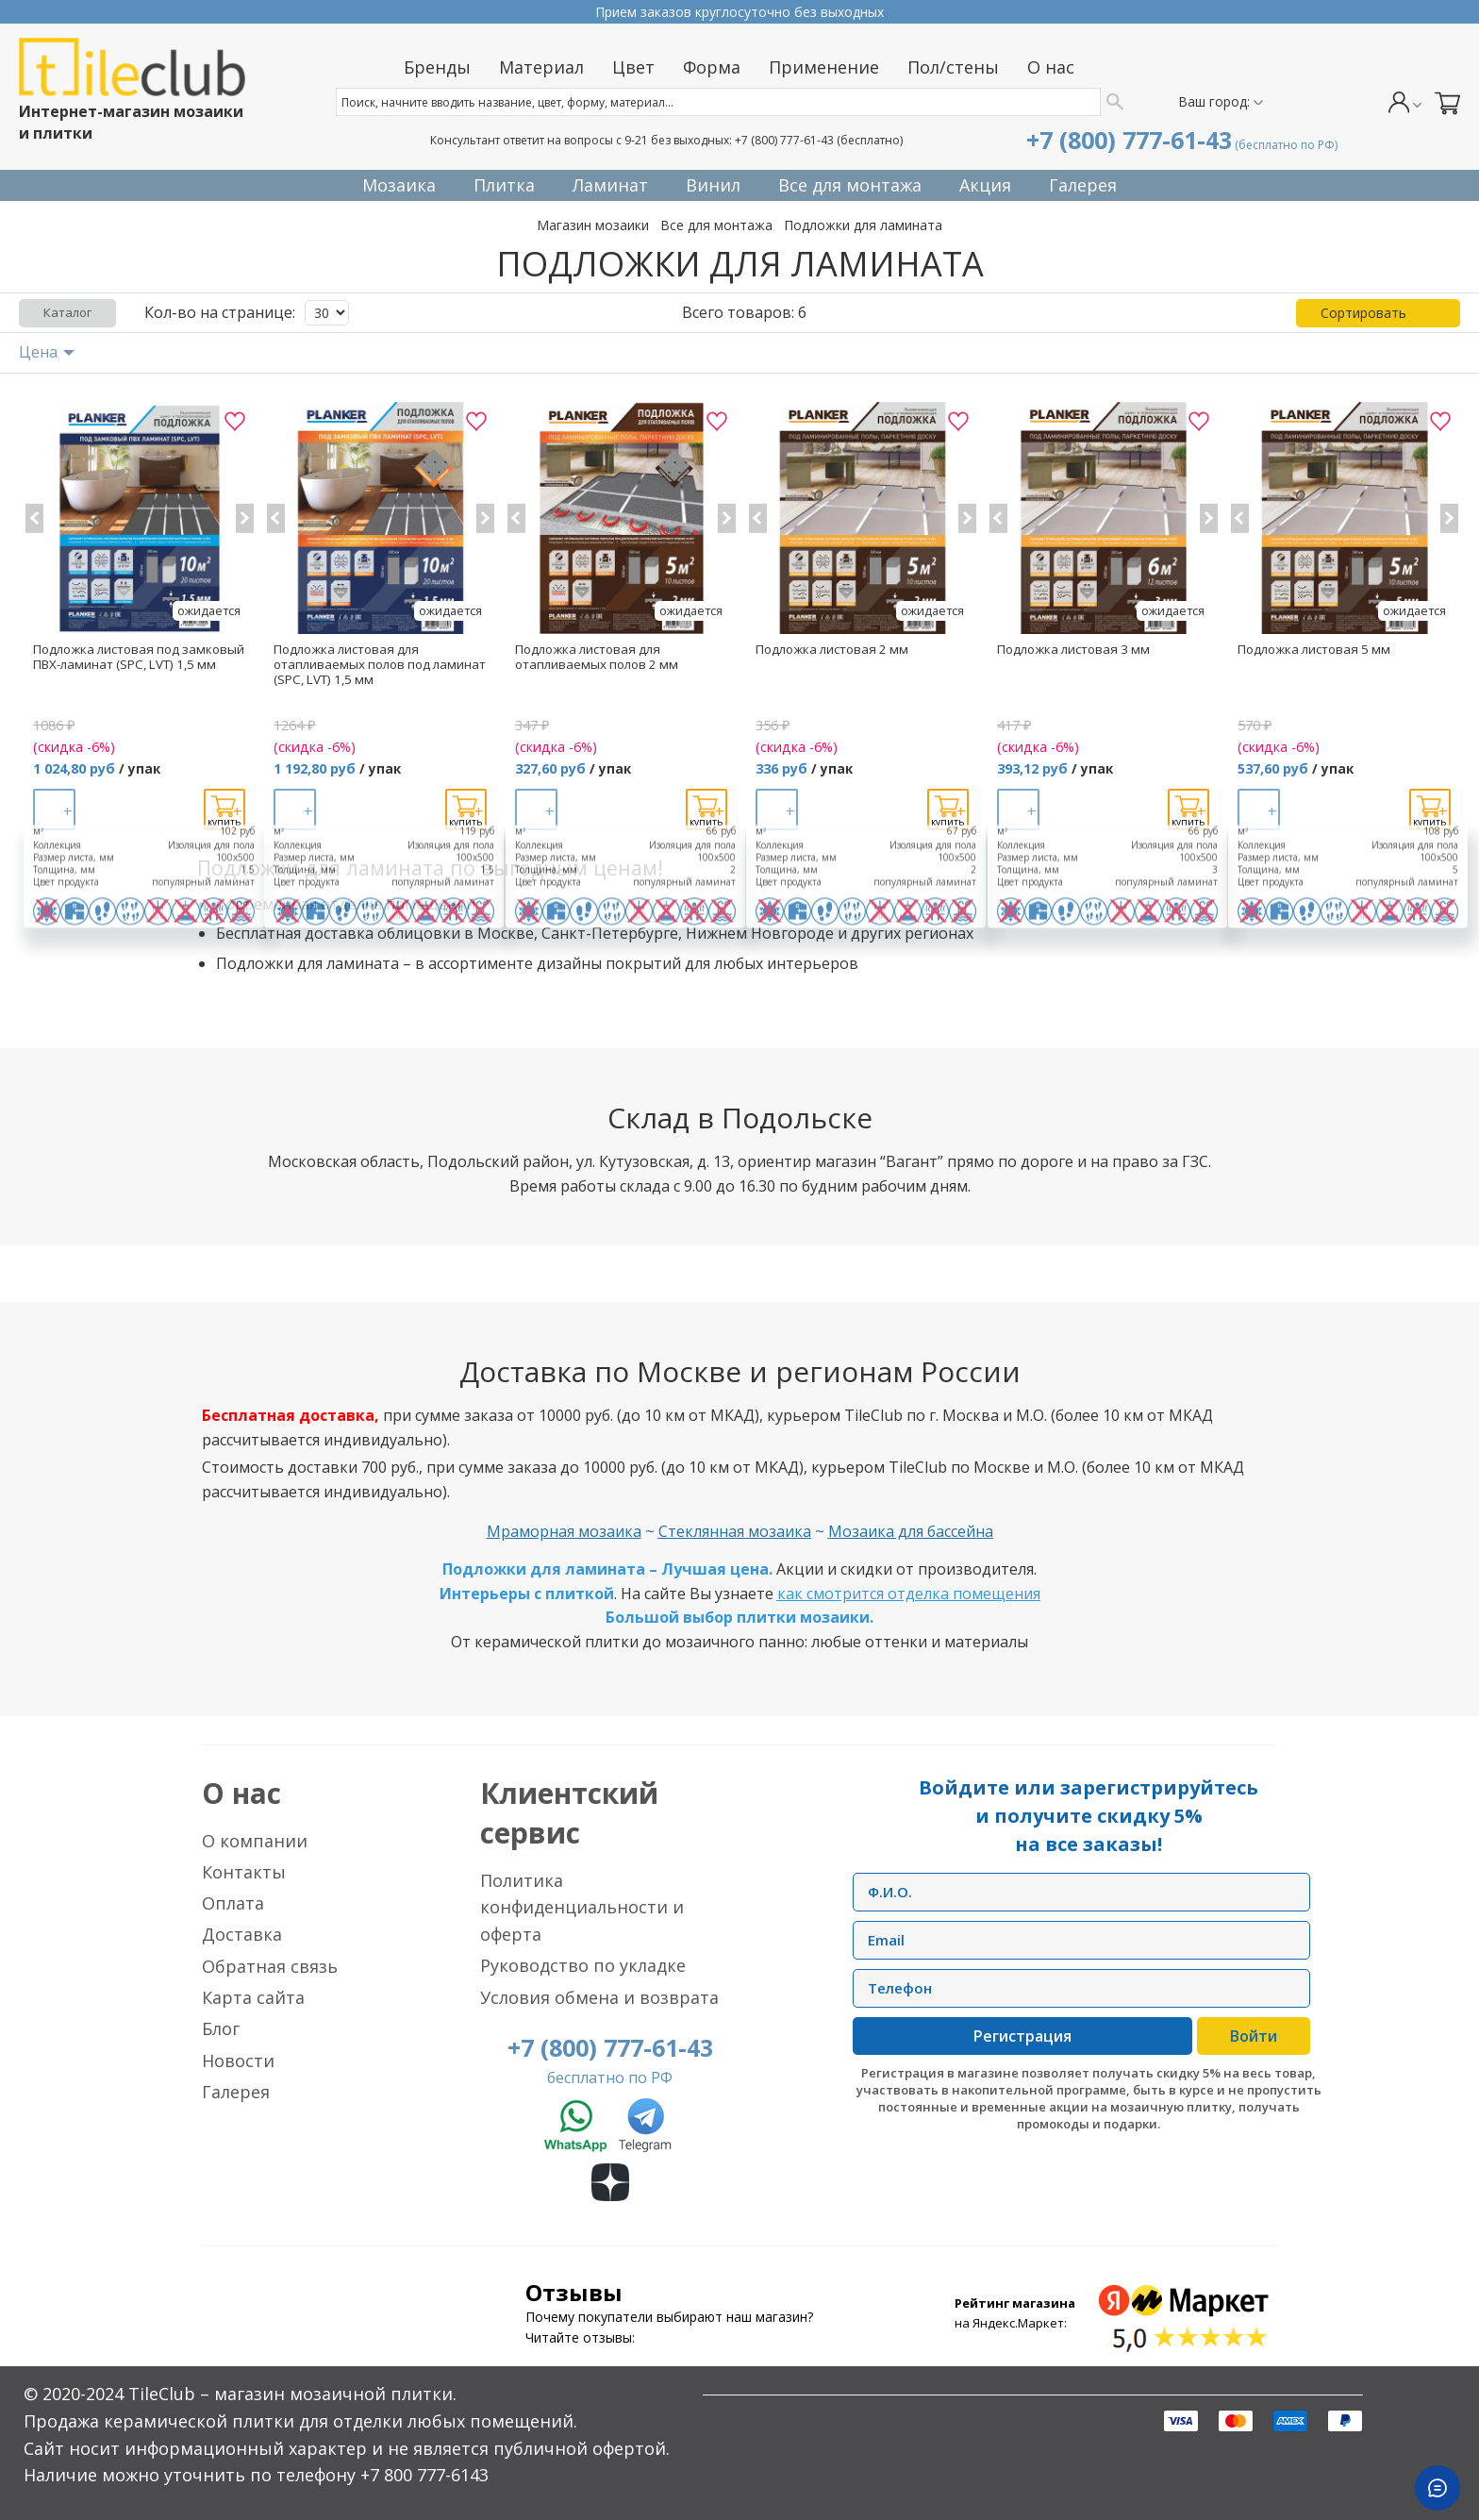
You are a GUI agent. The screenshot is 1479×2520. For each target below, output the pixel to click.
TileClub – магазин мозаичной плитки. (292, 2393)
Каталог (67, 312)
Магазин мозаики (593, 225)
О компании (254, 1840)
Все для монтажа (716, 225)
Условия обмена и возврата (599, 1997)
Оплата (233, 1903)
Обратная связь (270, 1966)
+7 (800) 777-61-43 (784, 140)
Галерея (236, 2091)
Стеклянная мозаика (734, 1531)
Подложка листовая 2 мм (832, 649)
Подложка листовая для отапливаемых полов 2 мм (596, 657)
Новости (238, 2060)
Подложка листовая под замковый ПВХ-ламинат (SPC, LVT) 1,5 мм (138, 657)
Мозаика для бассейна (910, 1531)
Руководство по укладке (583, 1965)
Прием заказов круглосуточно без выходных (739, 12)
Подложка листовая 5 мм (1314, 649)
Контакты (244, 1872)
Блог (221, 2028)
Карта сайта (253, 1997)
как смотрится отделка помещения (908, 1593)
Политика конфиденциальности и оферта (582, 1907)
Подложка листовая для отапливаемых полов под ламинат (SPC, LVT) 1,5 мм (380, 664)
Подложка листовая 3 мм (1073, 649)
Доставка (242, 1934)
